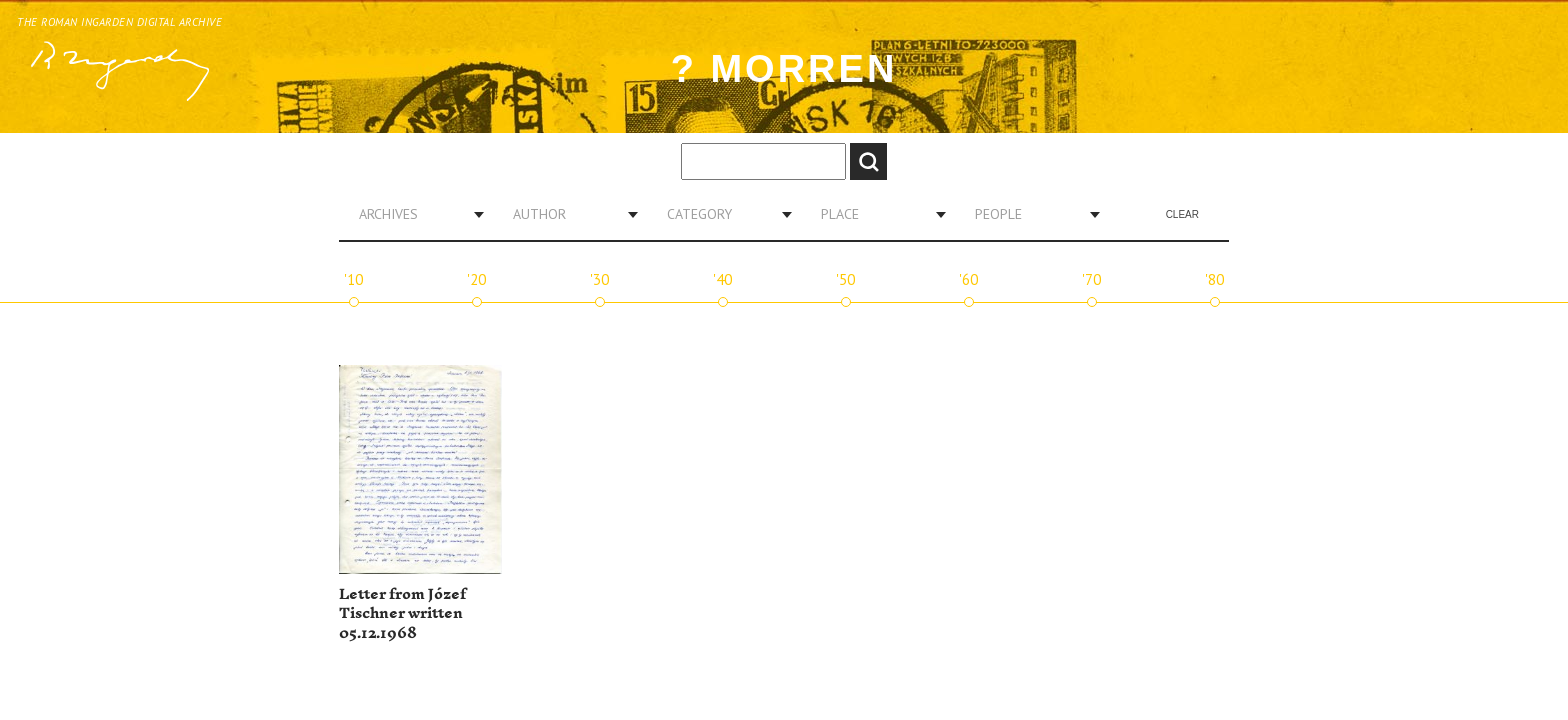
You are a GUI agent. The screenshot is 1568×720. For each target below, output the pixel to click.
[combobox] (414, 214)
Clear (1182, 214)
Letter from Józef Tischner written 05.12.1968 (402, 614)
